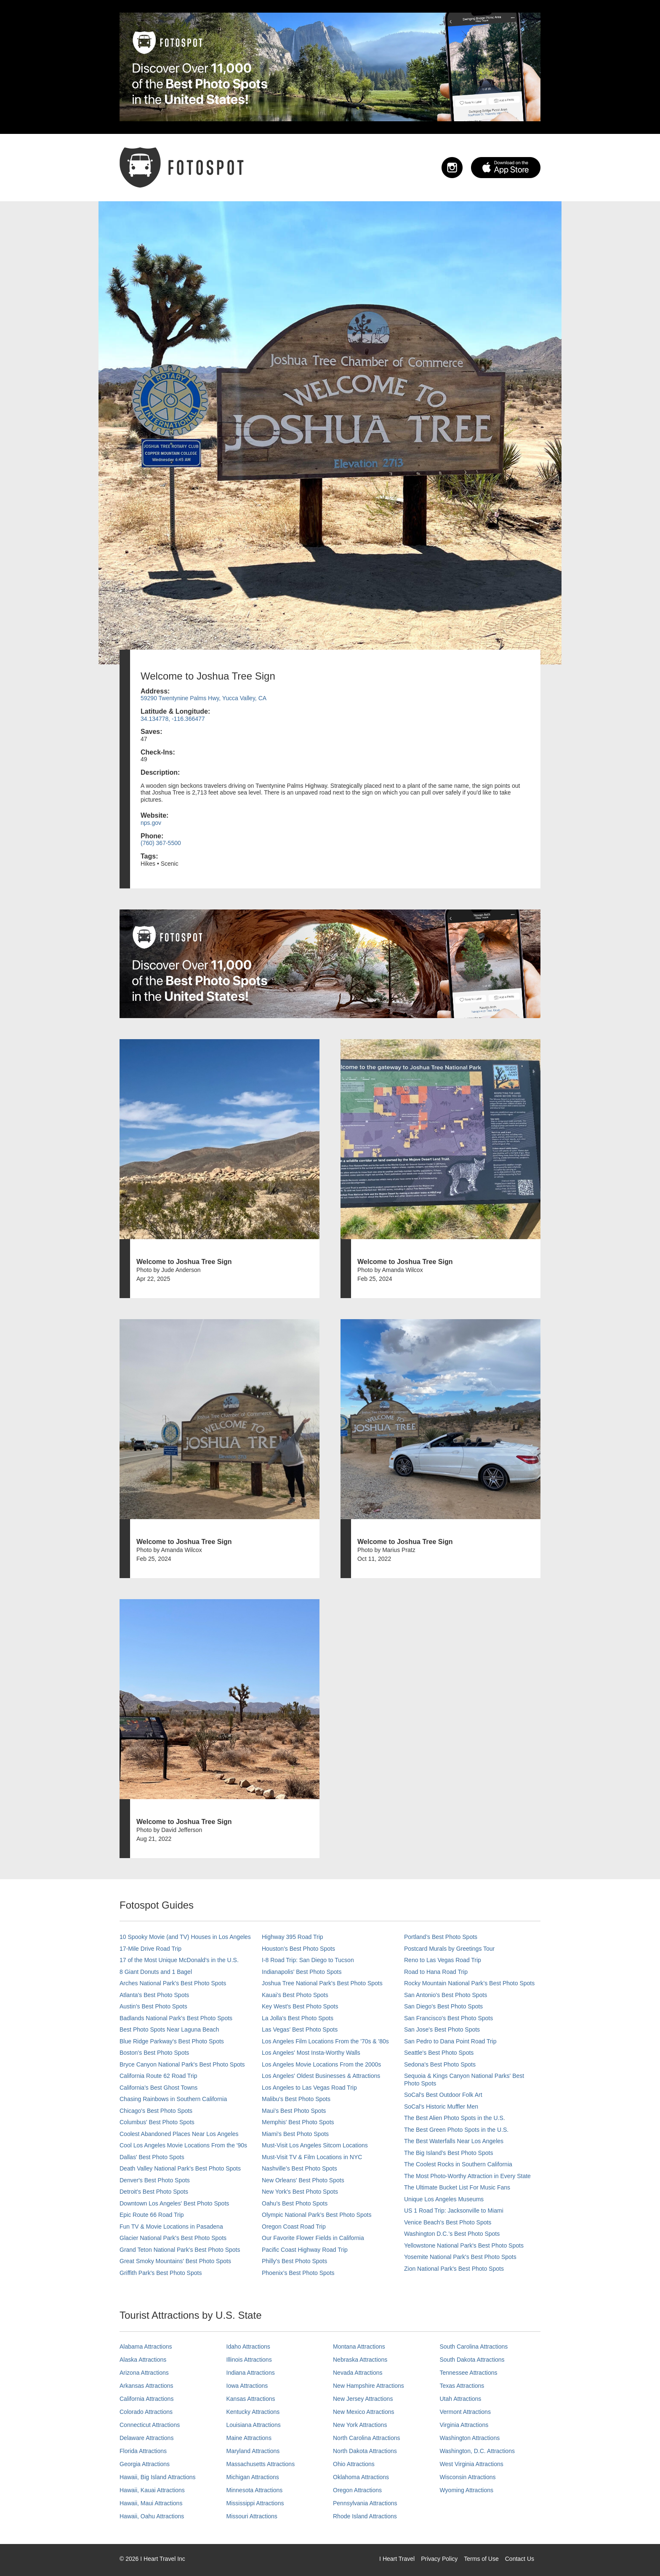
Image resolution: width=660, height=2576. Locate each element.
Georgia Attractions (145, 2464)
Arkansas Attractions (146, 2385)
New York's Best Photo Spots (300, 2191)
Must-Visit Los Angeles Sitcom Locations (315, 2145)
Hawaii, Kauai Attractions (152, 2490)
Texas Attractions (462, 2385)
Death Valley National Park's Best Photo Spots (180, 2168)
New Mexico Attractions (363, 2411)
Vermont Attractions (465, 2411)
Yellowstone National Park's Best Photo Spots (464, 2245)
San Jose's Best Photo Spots (442, 2029)
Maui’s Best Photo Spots (294, 2110)
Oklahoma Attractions (361, 2477)
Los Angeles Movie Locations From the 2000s (321, 2064)
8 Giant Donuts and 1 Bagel (156, 1971)
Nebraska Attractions (360, 2359)
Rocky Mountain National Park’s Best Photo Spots (469, 1983)
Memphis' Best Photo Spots (298, 2122)
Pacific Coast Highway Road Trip (305, 2249)
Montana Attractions (359, 2346)
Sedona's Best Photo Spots (440, 2064)
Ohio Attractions (354, 2464)
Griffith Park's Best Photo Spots (161, 2272)
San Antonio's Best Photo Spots (445, 1995)
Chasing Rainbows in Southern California (173, 2099)
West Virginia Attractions (471, 2464)
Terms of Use (481, 2558)
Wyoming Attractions (466, 2490)
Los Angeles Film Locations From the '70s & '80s (325, 2041)
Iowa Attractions (247, 2385)
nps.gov (151, 822)
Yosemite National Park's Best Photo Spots (460, 2256)
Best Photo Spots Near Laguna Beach (169, 2029)
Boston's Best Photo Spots (154, 2052)
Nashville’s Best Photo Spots (299, 2168)
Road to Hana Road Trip (436, 1971)
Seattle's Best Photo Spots (439, 2052)
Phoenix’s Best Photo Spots (298, 2272)
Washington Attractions (470, 2438)
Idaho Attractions (248, 2346)
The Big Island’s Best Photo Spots (448, 2152)
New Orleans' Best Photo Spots (303, 2180)
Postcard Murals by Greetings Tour (449, 1948)
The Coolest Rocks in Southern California (458, 2164)
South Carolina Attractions (474, 2346)
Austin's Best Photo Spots (153, 2006)
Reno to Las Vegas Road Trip (442, 1960)
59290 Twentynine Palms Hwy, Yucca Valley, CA (203, 698)
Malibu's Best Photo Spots (296, 2099)
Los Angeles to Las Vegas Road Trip (309, 2087)
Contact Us (519, 2558)
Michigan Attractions (252, 2477)
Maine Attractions (248, 2438)
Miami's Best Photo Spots (295, 2134)
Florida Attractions (143, 2451)
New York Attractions (360, 2424)
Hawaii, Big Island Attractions (158, 2477)
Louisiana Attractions (253, 2424)
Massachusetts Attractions (260, 2464)
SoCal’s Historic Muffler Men (441, 2106)
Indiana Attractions (250, 2372)
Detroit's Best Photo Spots (154, 2191)
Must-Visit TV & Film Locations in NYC (312, 2157)
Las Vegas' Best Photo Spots (300, 2029)
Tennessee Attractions (469, 2372)
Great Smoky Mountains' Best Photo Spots (175, 2261)
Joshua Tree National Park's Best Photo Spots (322, 1983)
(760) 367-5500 (161, 843)
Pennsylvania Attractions (365, 2503)
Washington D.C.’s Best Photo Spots (452, 2233)
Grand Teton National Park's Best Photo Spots (180, 2249)
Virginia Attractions (464, 2424)
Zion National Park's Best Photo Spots (454, 2268)
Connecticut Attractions (150, 2424)
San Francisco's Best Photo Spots (448, 2018)
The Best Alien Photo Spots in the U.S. (454, 2118)
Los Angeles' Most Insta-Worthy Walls (311, 2052)
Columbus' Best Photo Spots (157, 2122)
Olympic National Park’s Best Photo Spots (316, 2214)
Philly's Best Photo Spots (294, 2261)
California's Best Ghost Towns (158, 2087)
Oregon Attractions (357, 2490)
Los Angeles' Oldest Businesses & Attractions (321, 2075)
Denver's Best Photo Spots (155, 2180)
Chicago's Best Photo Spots (156, 2110)
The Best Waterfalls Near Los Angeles (453, 2141)
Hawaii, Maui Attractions (151, 2503)
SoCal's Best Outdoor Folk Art (443, 2094)
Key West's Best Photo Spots (300, 2006)
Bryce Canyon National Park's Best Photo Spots (182, 2064)
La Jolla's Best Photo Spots (297, 2018)
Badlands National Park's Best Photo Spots (176, 2018)
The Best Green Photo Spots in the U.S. (456, 2129)
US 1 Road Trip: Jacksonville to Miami (453, 2210)
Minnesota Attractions (254, 2490)
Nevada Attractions (358, 2372)
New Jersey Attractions (363, 2398)
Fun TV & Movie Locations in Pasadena (171, 2226)
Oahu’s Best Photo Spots (294, 2203)
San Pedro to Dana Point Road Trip (450, 2041)
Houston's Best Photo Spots (298, 1948)
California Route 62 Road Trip (158, 2075)
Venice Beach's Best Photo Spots (447, 2222)
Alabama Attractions (146, 2346)
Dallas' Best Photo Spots (152, 2157)
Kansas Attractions (250, 2398)
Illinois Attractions (249, 2359)
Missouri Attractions (251, 2516)
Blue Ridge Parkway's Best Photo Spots (172, 2041)
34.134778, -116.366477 (173, 718)
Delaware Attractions (146, 2438)
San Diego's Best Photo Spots (443, 2006)
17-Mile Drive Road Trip (150, 1948)
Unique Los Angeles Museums (444, 2199)
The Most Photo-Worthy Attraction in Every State (467, 2176)
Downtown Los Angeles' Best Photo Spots (174, 2203)
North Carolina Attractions (366, 2438)
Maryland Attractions (253, 2451)
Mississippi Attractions (255, 2503)
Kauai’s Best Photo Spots (295, 1995)
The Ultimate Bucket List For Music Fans (457, 2187)
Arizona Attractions (144, 2372)
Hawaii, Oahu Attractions (152, 2516)
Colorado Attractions (146, 2411)
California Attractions (146, 2398)
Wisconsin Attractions (468, 2477)
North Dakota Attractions (365, 2451)
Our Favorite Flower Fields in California (313, 2238)
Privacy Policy (439, 2558)
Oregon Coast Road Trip (294, 2226)
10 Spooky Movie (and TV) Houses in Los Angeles (185, 1936)
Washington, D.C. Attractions (477, 2451)
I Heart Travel (397, 2558)
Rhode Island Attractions (365, 2516)
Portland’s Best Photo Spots (440, 1936)
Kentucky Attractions (253, 2411)
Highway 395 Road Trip (292, 1936)
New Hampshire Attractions (368, 2385)
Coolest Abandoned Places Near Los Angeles (179, 2134)
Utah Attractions (461, 2398)
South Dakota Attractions (472, 2359)
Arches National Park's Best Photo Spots (173, 1983)
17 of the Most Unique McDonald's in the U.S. (179, 1960)
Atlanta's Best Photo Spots (154, 1995)
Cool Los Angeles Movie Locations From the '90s (183, 2145)
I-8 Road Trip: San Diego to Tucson (308, 1960)
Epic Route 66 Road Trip (152, 2214)
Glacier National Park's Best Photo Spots (173, 2238)
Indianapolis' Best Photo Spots (301, 1971)
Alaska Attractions (143, 2359)
